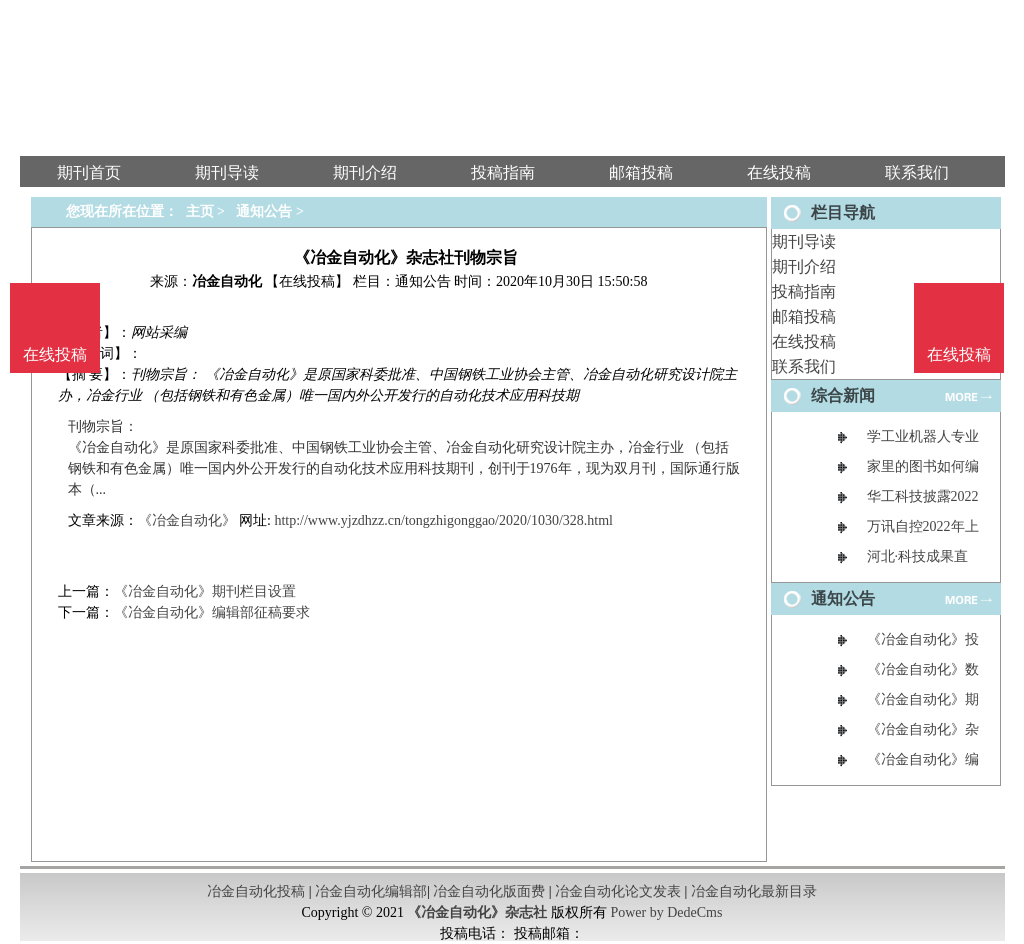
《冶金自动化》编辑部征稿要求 (212, 612)
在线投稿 (804, 341)
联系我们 (804, 366)
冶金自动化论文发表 (618, 891)
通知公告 (264, 211)
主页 (200, 211)
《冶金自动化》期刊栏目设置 (205, 591)
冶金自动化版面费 (489, 891)
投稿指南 (804, 291)
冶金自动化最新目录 (754, 891)
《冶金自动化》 (187, 520)
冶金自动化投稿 (256, 891)
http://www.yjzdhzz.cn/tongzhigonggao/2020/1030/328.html (443, 520)
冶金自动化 (227, 281)
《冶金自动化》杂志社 (477, 912)
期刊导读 (804, 241)
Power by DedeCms (666, 912)
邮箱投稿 (804, 316)
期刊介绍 (804, 266)
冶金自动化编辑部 (371, 891)
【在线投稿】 (307, 281)
